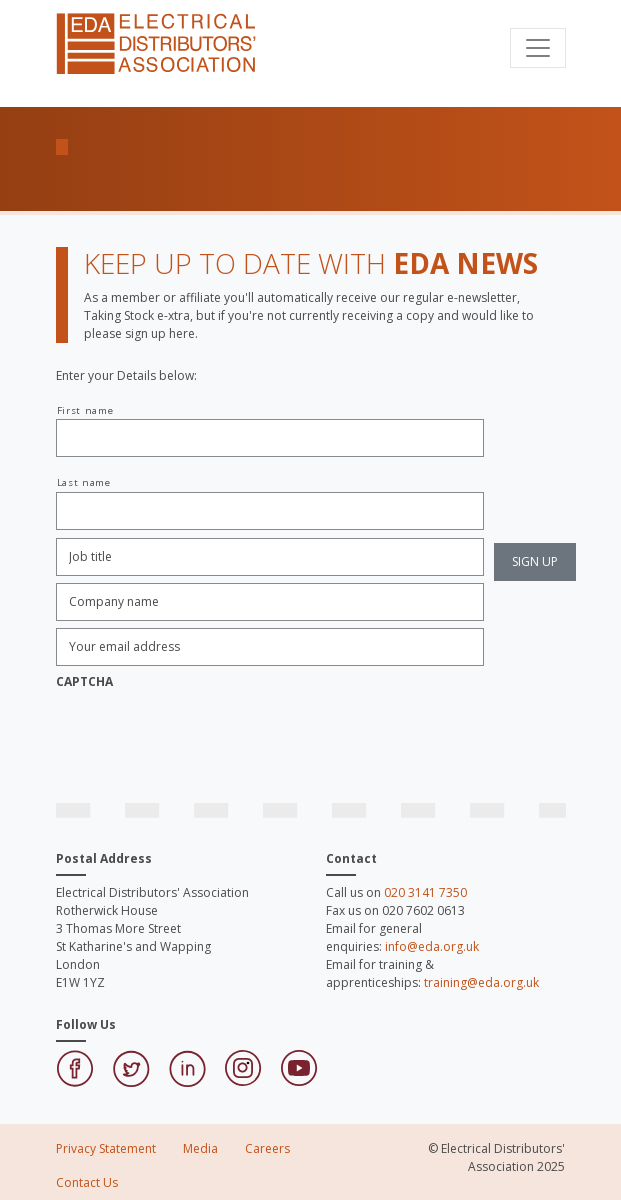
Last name (84, 482)
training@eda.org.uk (481, 982)
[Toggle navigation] (538, 48)
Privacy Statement (106, 1148)
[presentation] (208, 736)
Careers (267, 1148)
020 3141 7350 (425, 892)
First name (85, 410)
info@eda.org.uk (432, 946)
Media (200, 1148)
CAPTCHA (84, 682)
